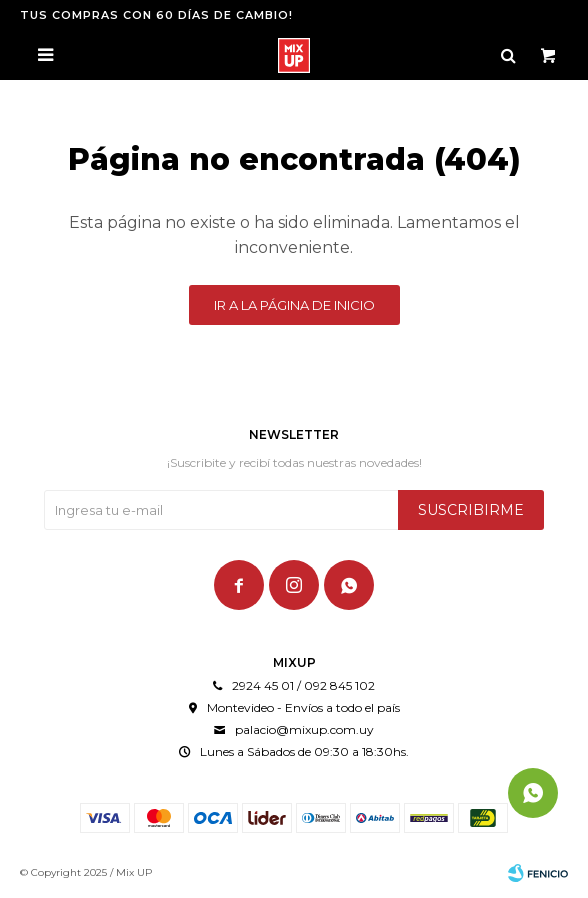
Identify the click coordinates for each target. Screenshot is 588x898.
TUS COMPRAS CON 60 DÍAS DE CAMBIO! (156, 15)
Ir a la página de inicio (294, 305)
